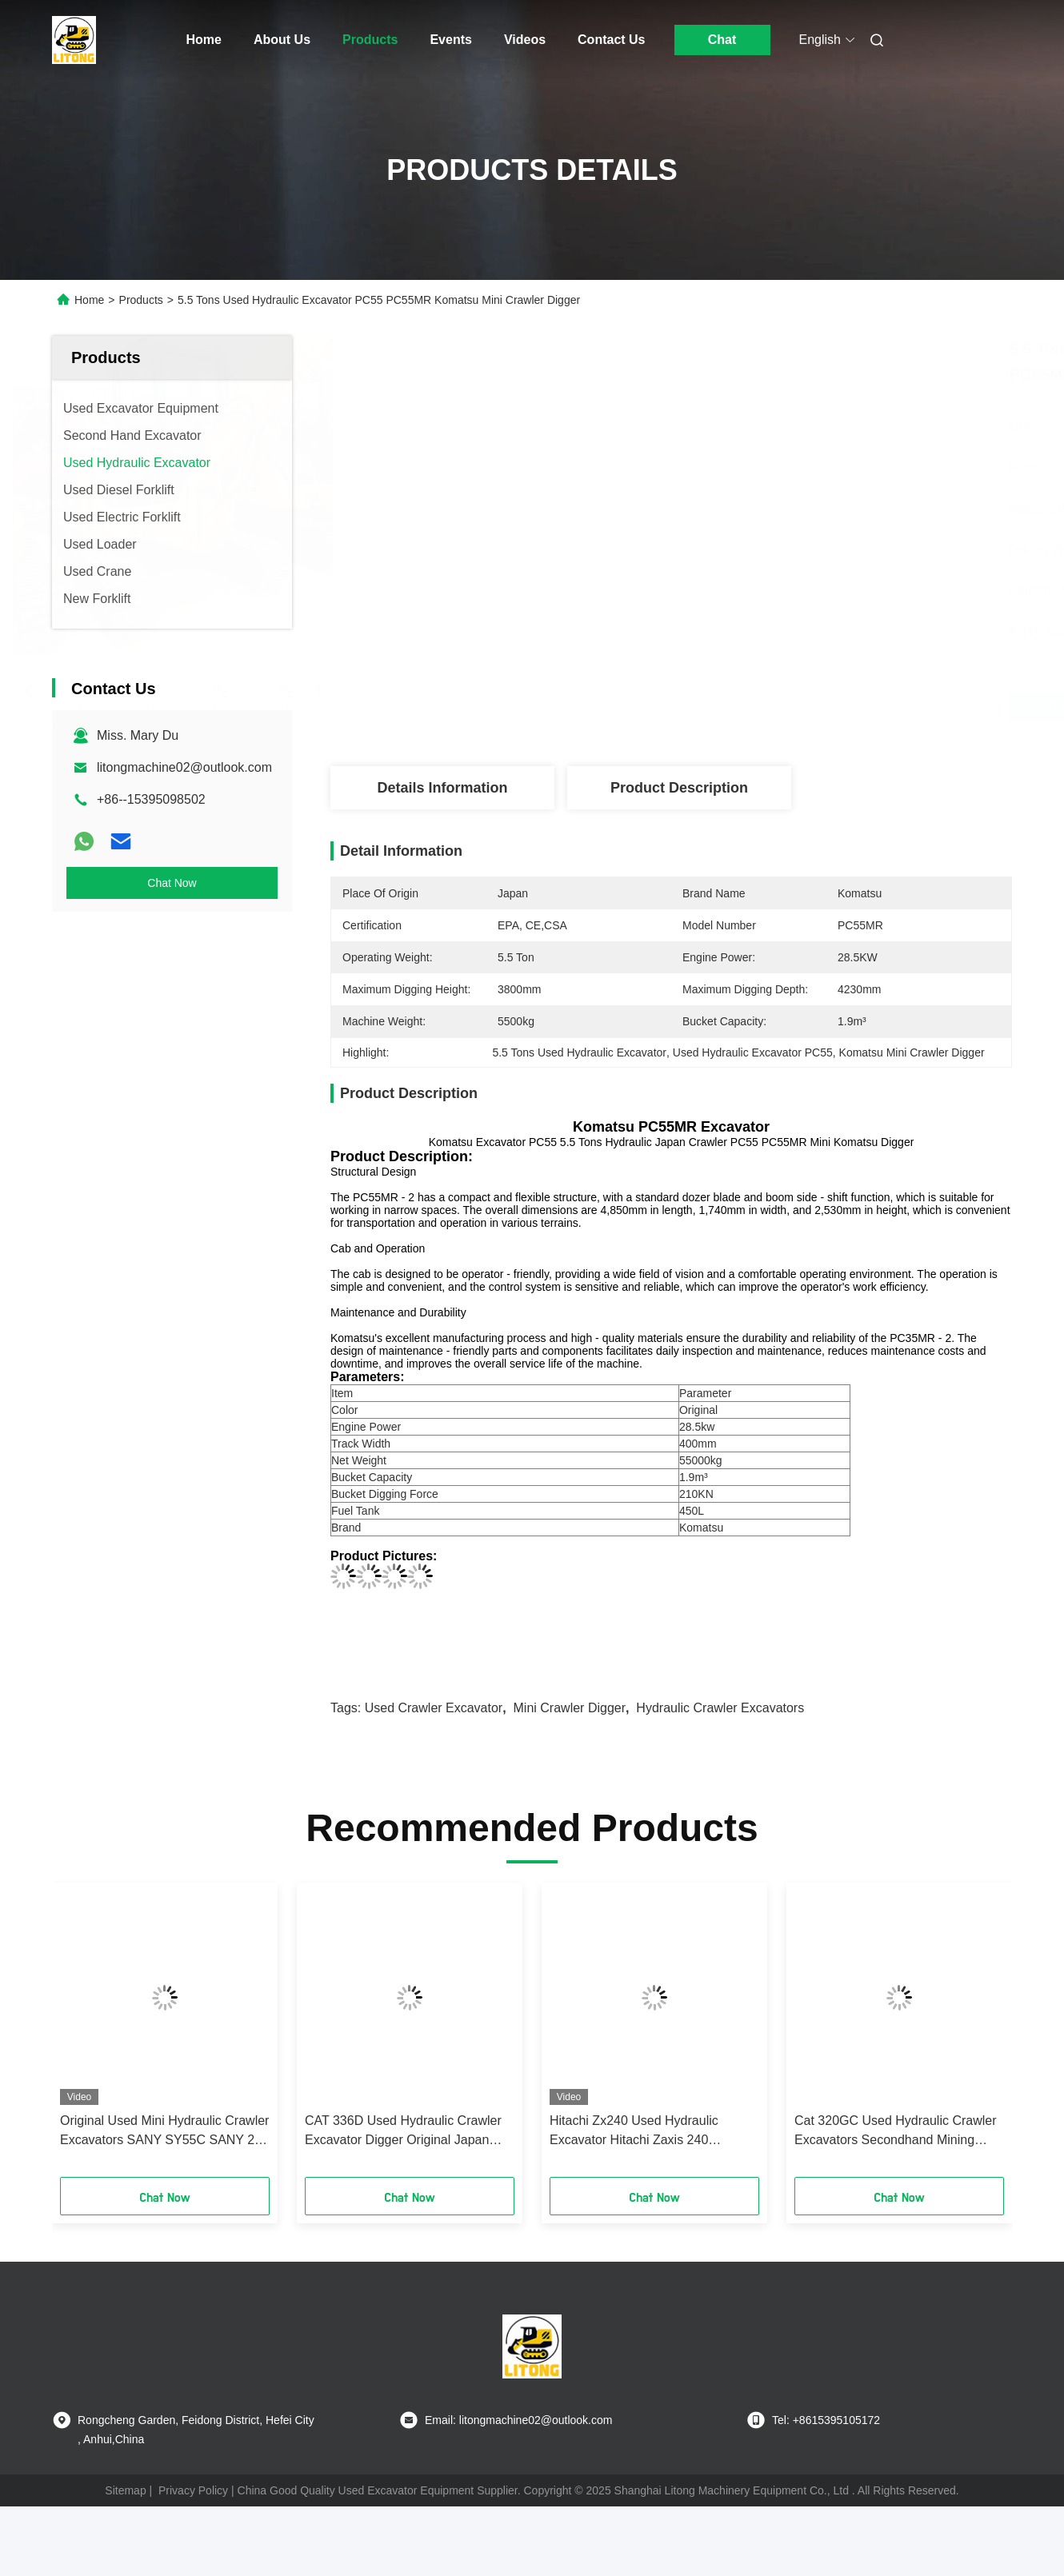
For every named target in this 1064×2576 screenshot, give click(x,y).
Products (370, 39)
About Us (282, 39)
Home (204, 39)
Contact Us (611, 39)
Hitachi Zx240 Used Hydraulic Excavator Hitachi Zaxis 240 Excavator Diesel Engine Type (635, 2132)
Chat (722, 39)
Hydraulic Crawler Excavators (720, 1708)
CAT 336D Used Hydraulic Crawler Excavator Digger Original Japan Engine (403, 2132)
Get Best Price (760, 707)
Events (450, 39)
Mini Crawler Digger (570, 1708)
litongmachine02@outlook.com (184, 767)
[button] (89, 2035)
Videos (525, 39)
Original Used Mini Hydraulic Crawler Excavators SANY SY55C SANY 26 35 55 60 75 (164, 2132)
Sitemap (125, 2490)
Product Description (679, 788)
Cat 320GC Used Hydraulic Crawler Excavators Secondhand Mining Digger (895, 2132)
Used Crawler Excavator (434, 1708)
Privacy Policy (193, 2490)
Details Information (442, 788)
